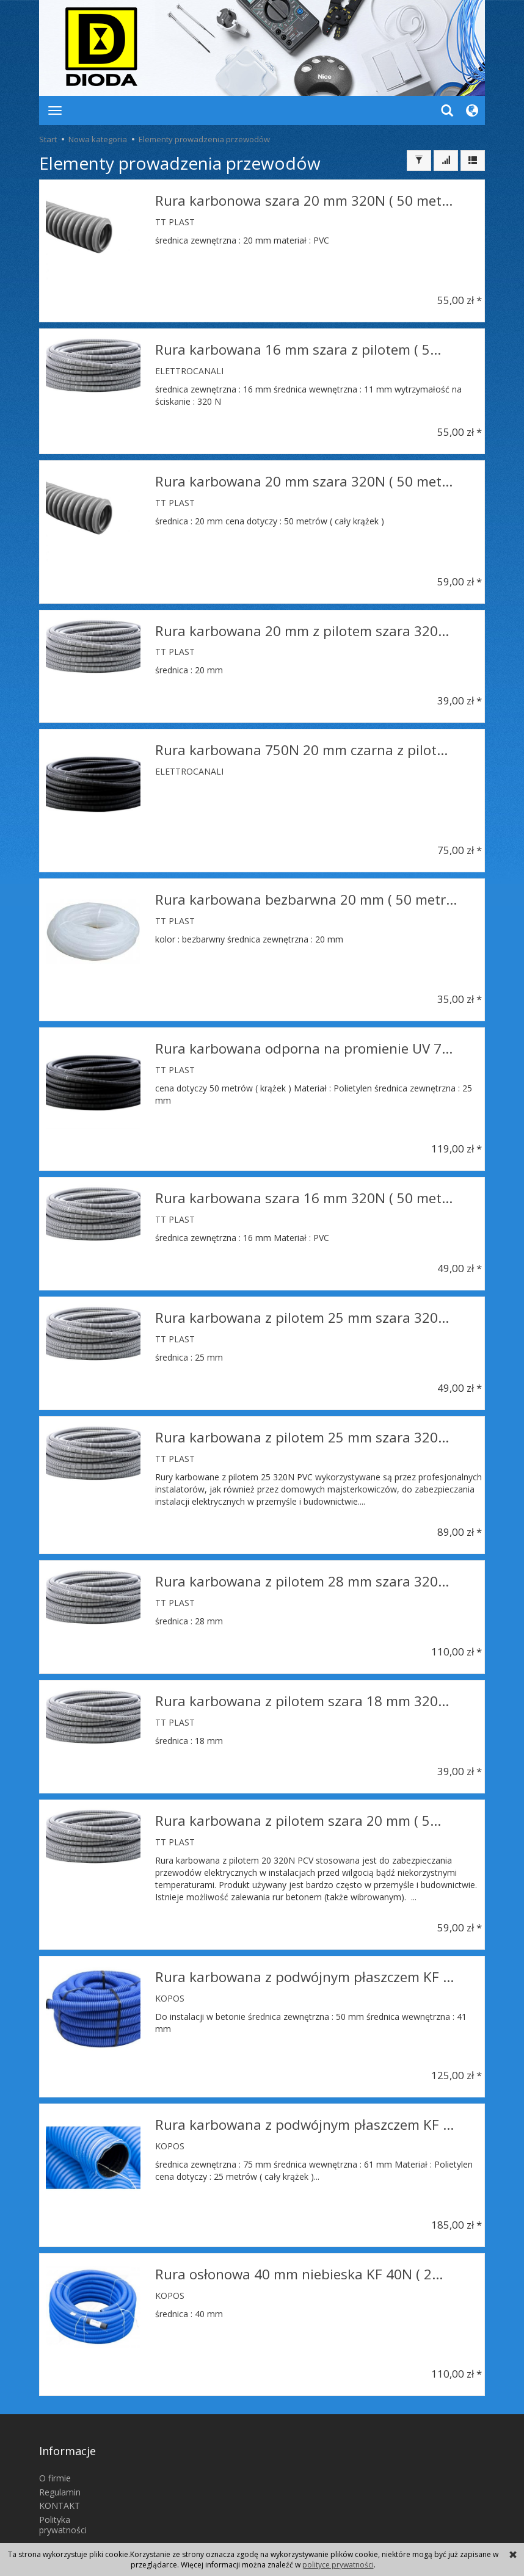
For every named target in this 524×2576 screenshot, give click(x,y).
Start (48, 139)
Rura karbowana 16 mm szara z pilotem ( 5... (298, 348)
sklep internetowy (442, 2530)
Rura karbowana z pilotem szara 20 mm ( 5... (298, 1805)
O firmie (55, 2443)
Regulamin (60, 2456)
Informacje (67, 2425)
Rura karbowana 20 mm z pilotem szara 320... (302, 627)
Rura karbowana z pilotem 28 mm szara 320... (302, 1570)
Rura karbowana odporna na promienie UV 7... (304, 1043)
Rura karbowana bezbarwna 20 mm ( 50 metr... (306, 894)
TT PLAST (175, 219)
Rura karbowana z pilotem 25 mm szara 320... (302, 1310)
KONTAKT (59, 2471)
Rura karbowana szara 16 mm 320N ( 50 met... (304, 1193)
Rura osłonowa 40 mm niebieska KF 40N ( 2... (299, 2257)
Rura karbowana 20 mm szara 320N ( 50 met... (304, 478)
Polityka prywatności (63, 2490)
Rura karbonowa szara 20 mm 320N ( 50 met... (304, 199)
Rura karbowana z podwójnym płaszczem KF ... (304, 1960)
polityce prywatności (338, 2565)
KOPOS (169, 1981)
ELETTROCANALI (189, 369)
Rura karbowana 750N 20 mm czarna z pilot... (301, 745)
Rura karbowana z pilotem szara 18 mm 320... (302, 1688)
